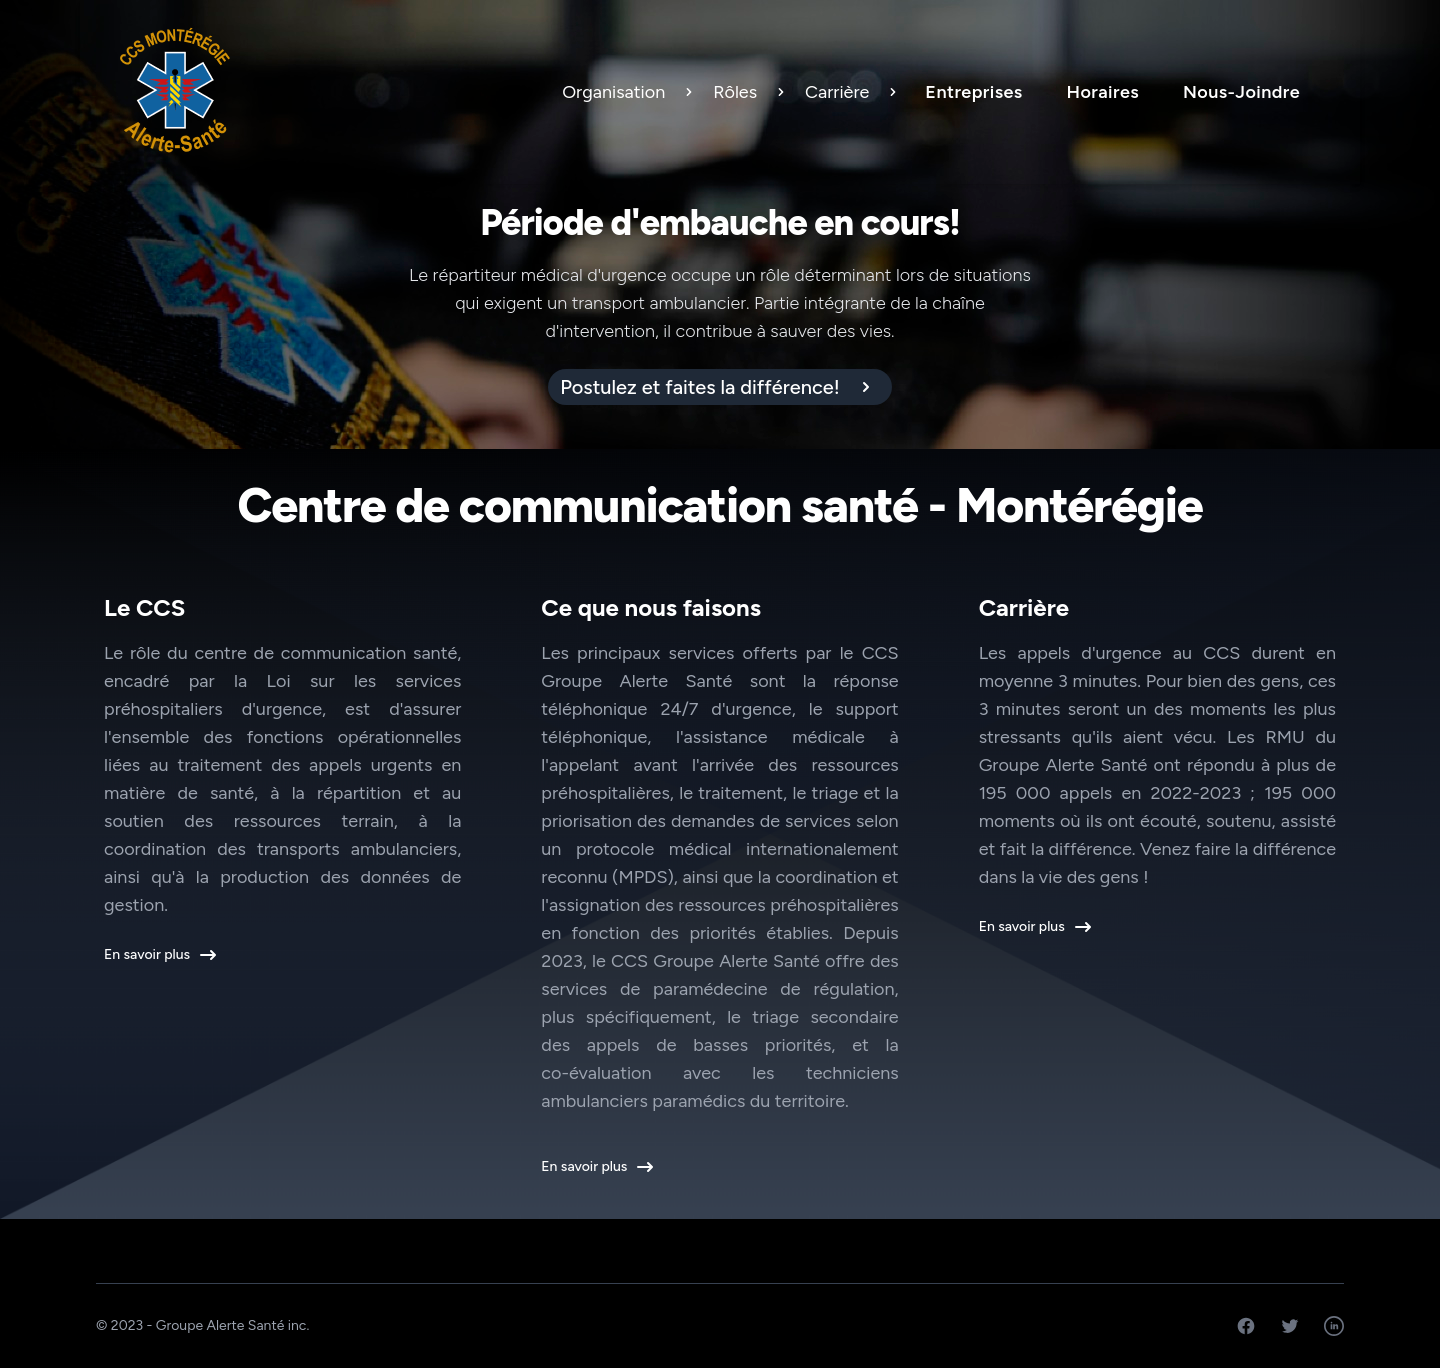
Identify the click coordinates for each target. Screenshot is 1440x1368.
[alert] (720, 387)
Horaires (1103, 92)
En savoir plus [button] (159, 955)
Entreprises (973, 92)
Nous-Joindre (1241, 92)
